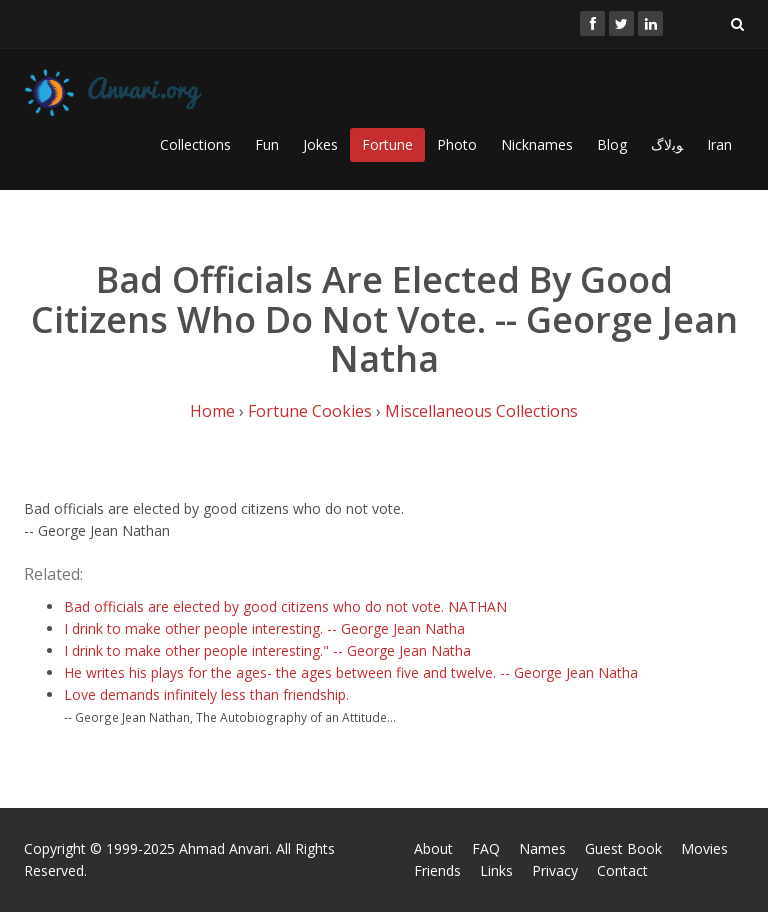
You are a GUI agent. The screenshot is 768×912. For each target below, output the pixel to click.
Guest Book (623, 848)
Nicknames (537, 144)
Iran (719, 144)
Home (212, 411)
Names (542, 848)
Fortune (387, 144)
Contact (622, 870)
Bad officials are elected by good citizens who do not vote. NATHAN (285, 606)
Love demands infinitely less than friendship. (206, 694)
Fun (267, 144)
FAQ (486, 848)
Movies (704, 848)
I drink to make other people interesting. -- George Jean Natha (264, 628)
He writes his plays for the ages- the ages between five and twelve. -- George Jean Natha (351, 672)
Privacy (555, 870)
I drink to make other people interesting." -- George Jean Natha (267, 650)
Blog (612, 144)
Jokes (320, 144)
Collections (195, 144)
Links (496, 870)
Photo (457, 144)
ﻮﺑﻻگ (667, 144)
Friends (437, 870)
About (433, 848)
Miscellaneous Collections (481, 411)
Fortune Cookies (310, 411)
